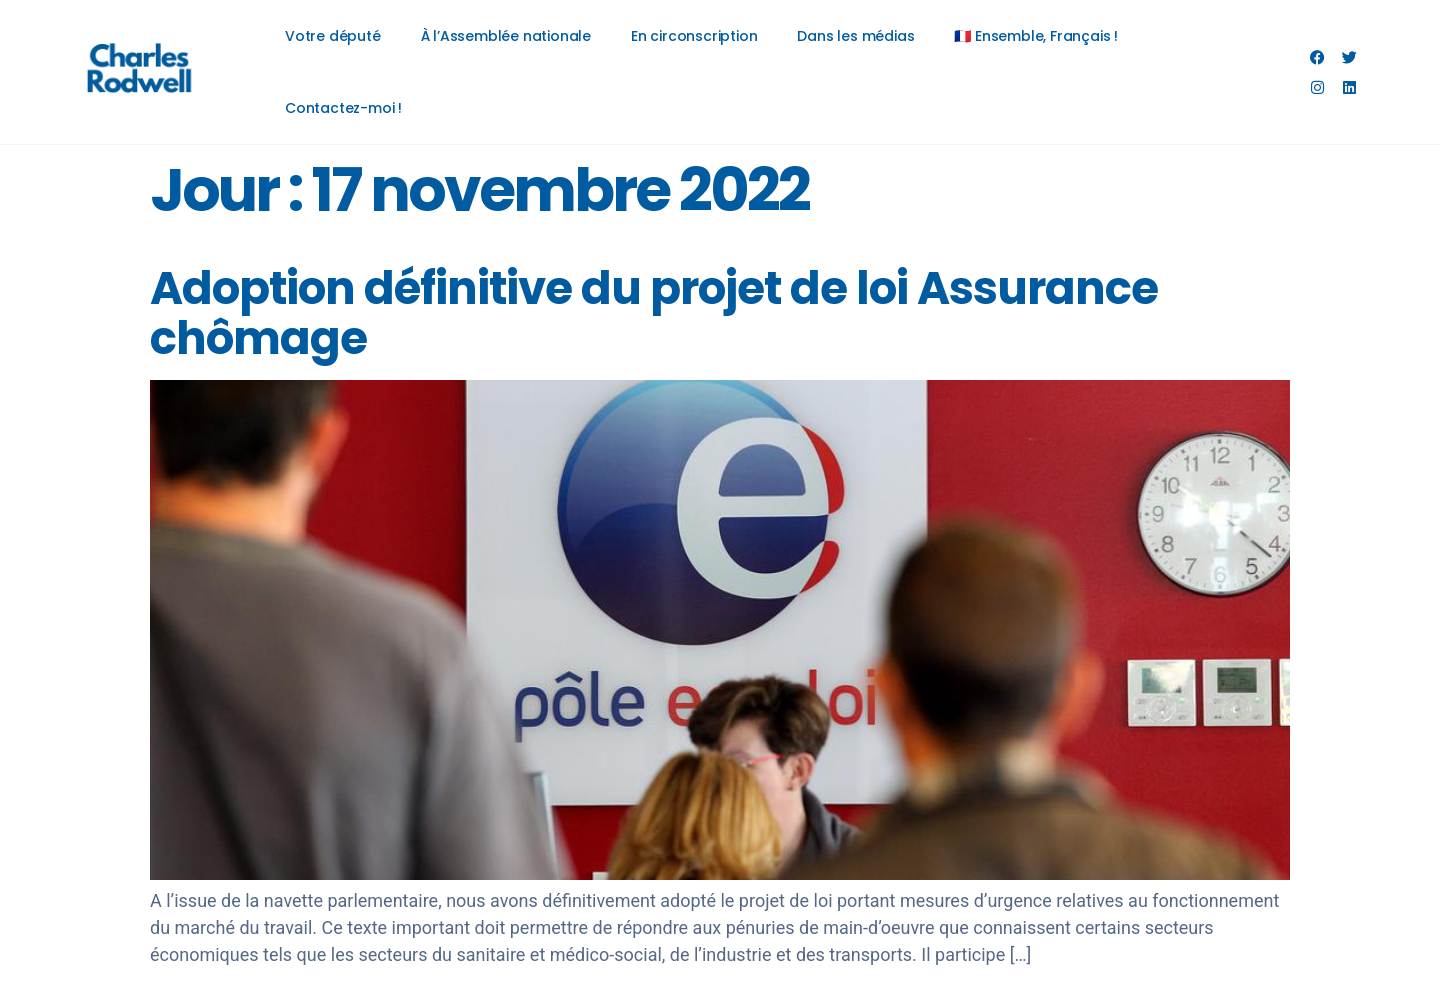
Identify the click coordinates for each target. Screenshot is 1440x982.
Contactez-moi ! (343, 108)
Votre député (333, 36)
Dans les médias (855, 36)
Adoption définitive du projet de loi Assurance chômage (654, 313)
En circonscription (694, 36)
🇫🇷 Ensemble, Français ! (1036, 36)
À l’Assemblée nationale (506, 36)
